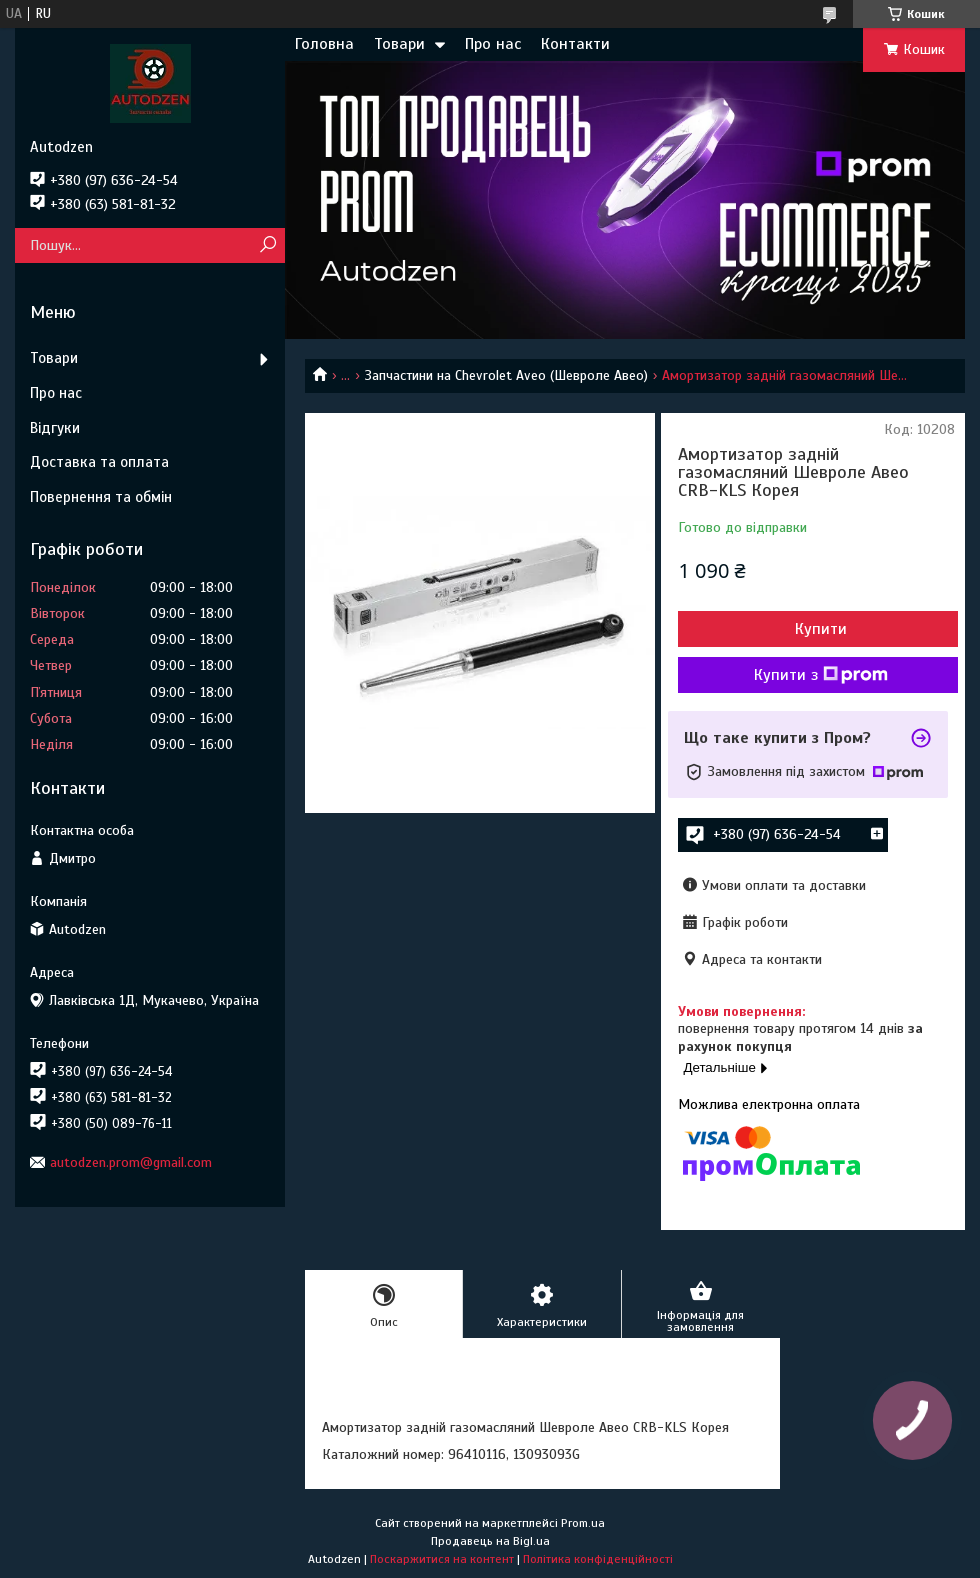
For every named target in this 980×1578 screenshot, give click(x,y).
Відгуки (55, 428)
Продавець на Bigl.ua (490, 1541)
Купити (821, 629)
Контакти (575, 44)
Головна (324, 44)
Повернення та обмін (101, 497)
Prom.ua (583, 1523)
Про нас (493, 44)
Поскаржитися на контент (442, 1559)
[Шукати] (267, 245)
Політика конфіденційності (598, 1559)
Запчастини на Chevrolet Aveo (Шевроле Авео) (506, 375)
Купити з (821, 675)
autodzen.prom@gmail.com (131, 1162)
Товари (399, 44)
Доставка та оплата (99, 462)
